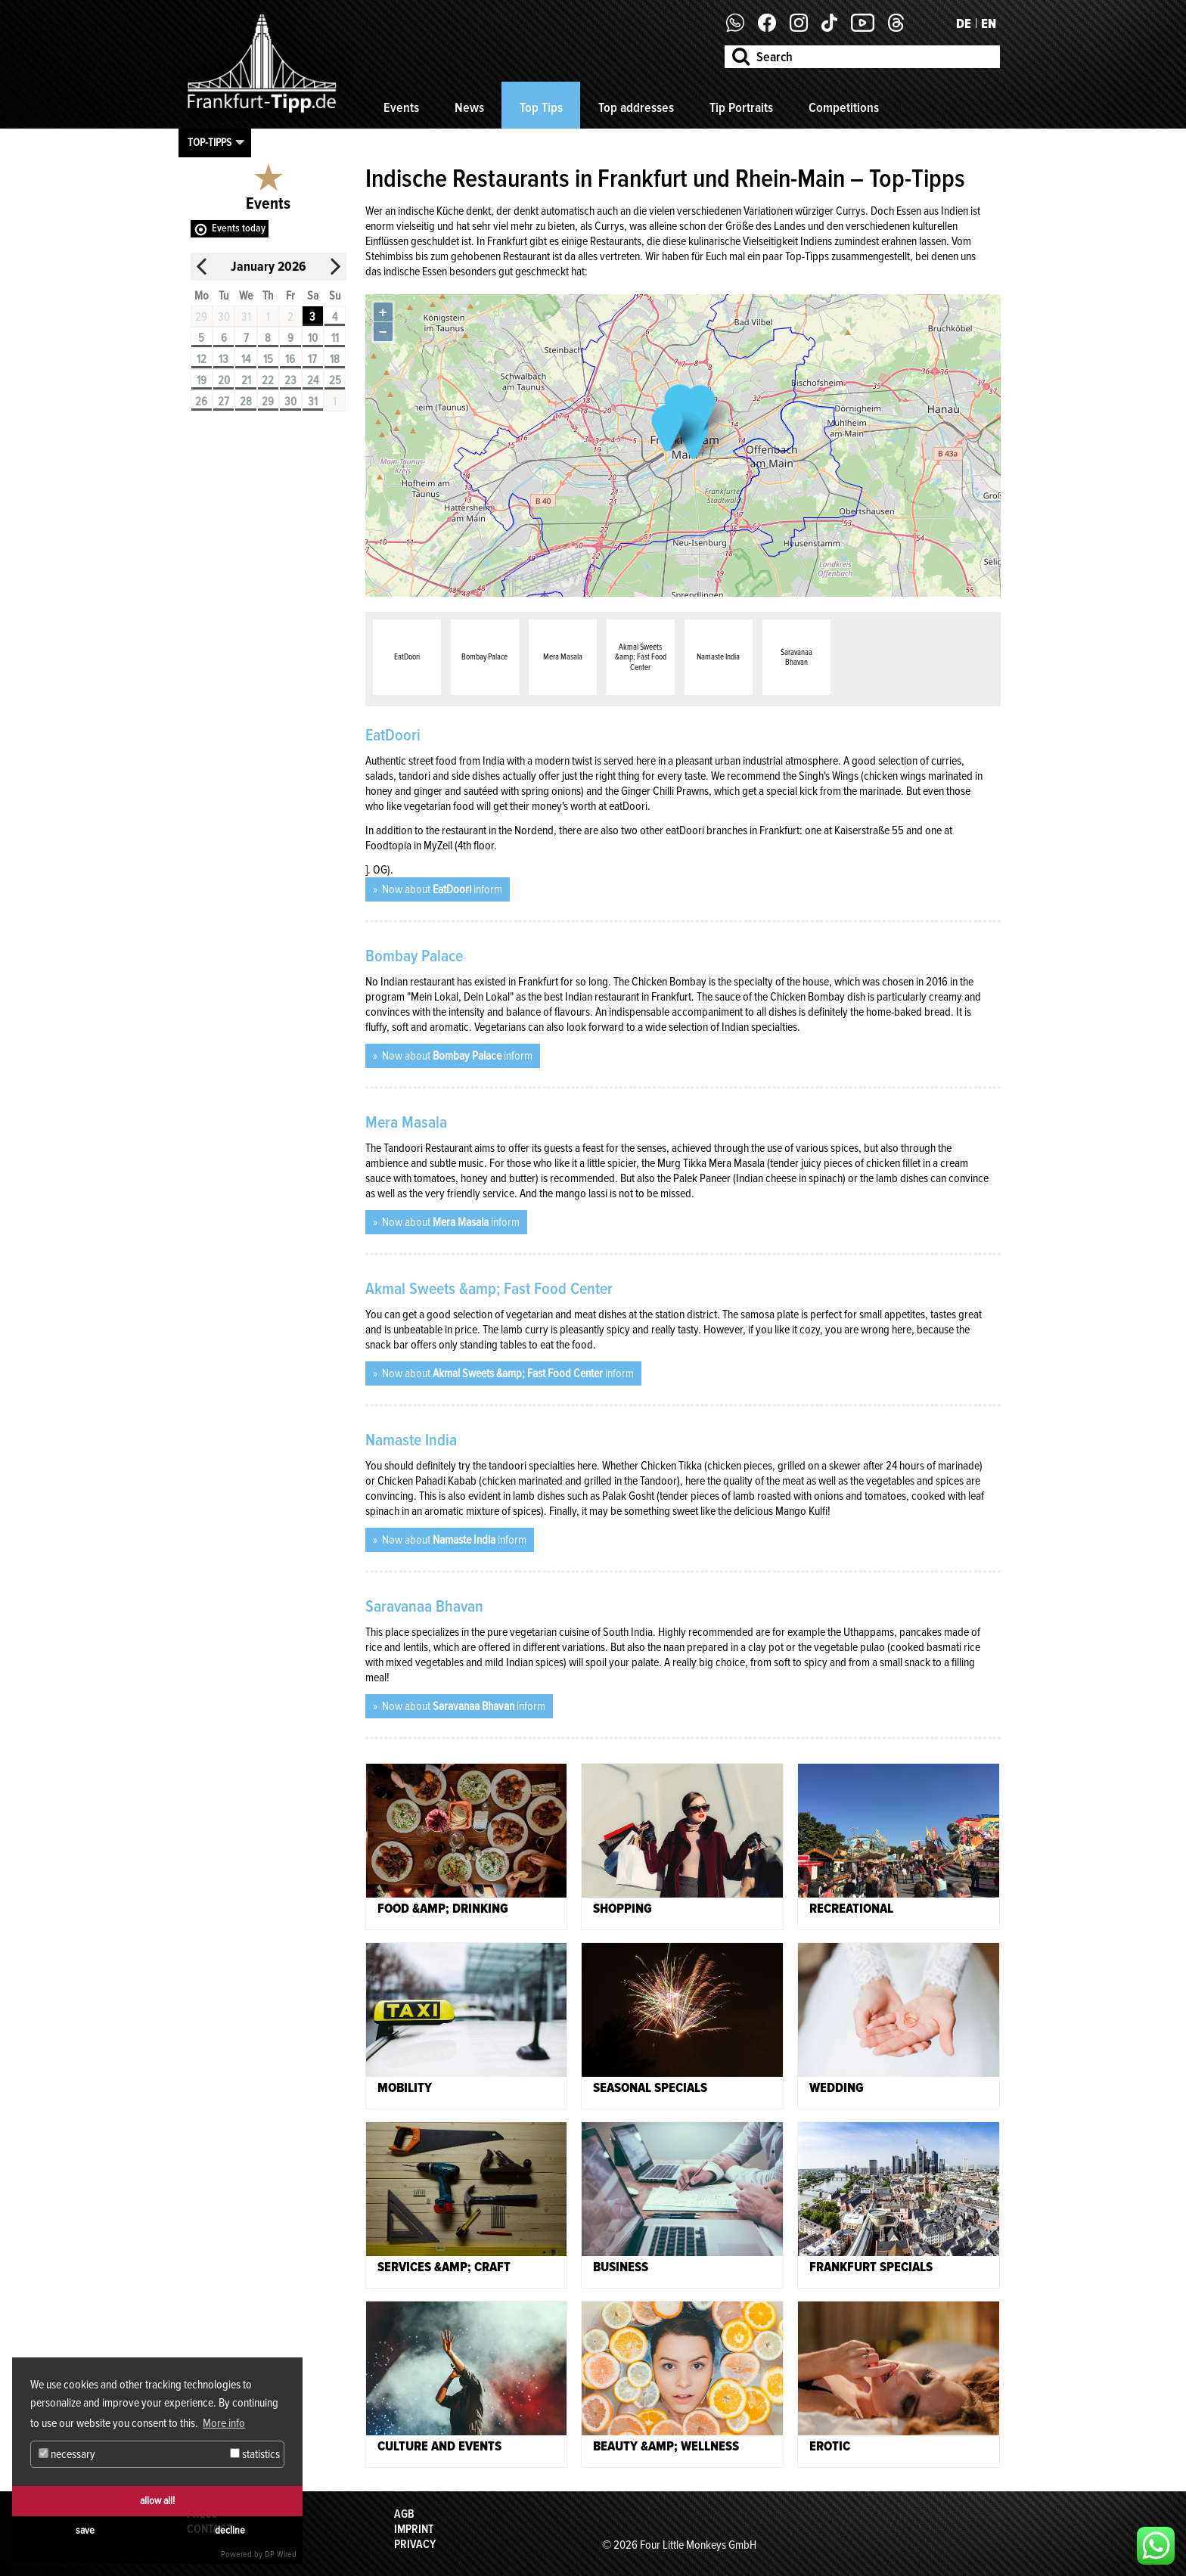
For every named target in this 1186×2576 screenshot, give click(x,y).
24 (312, 380)
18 (335, 359)
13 (223, 359)
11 (335, 338)
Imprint (413, 2529)
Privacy (415, 2544)
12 (201, 359)
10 (313, 338)
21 (246, 380)
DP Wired (280, 2554)
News (469, 107)
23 (290, 380)
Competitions (844, 107)
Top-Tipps (209, 142)
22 (268, 380)
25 (335, 380)
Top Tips (541, 107)
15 (268, 359)
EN (988, 23)
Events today (238, 228)
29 (268, 401)
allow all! (157, 2500)
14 (245, 359)
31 (313, 401)
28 (246, 401)
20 (224, 380)
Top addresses (636, 107)
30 (290, 401)
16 (290, 359)
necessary (67, 2454)
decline (230, 2530)
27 (223, 401)
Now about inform (441, 889)
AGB (404, 2514)
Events (401, 107)
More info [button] (224, 2423)
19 (201, 380)
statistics (255, 2454)
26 (201, 401)
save (85, 2530)
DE (963, 23)
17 (312, 359)
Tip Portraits (741, 107)
